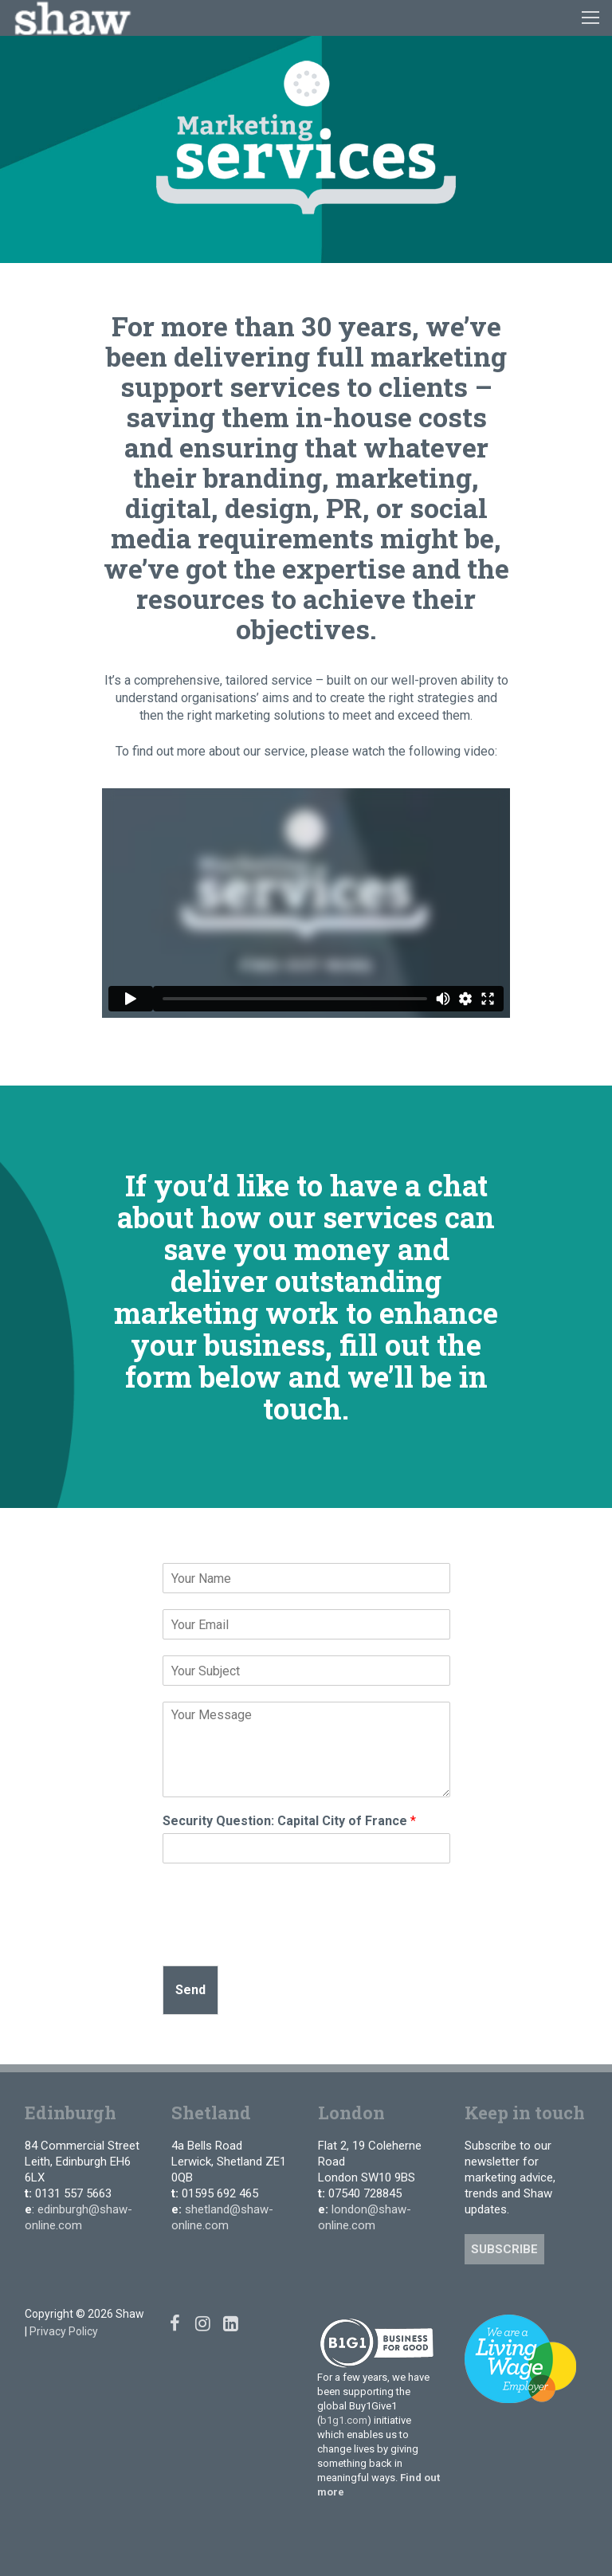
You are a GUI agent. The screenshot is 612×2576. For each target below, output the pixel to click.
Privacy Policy (63, 2331)
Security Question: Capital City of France (289, 1820)
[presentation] (284, 1939)
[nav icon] (590, 17)
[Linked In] (231, 2323)
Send (190, 1989)
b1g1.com (343, 2420)
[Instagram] (203, 2323)
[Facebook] (175, 2323)
